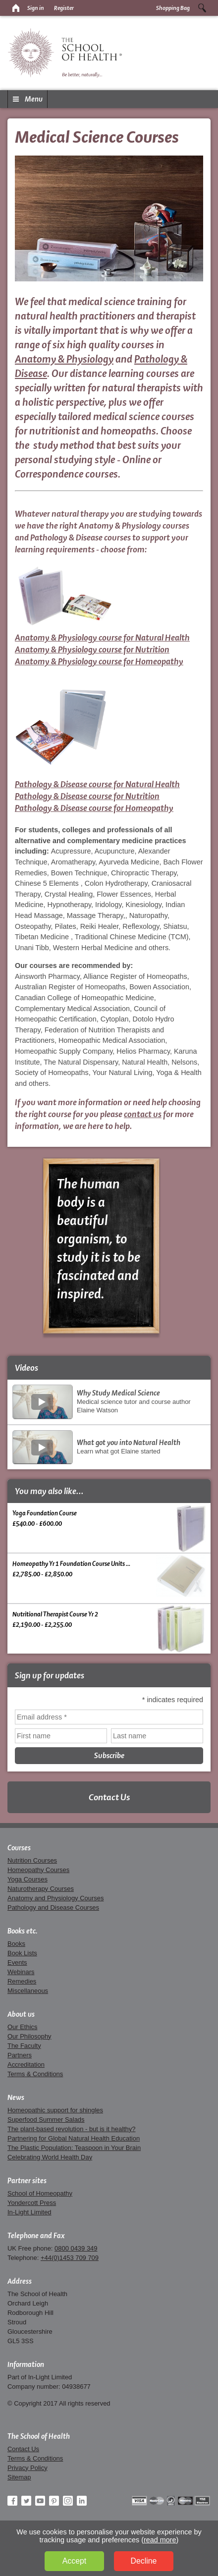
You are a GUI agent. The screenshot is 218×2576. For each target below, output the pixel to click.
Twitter (26, 2501)
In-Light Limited (29, 2212)
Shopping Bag (173, 8)
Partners (19, 2055)
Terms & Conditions (35, 2074)
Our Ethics (22, 2027)
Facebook (12, 2501)
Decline (144, 2561)
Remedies (21, 1981)
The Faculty (24, 2045)
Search (202, 8)
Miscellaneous (27, 1990)
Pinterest (54, 2501)
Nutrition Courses (32, 1860)
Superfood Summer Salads (46, 2119)
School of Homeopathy (39, 2193)
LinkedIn (82, 2501)
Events (17, 1962)
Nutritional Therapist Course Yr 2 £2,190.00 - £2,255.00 (109, 1629)
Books (16, 1943)
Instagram (68, 2501)
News (15, 2097)
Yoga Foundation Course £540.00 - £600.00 (109, 1528)
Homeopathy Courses (38, 1870)
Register (64, 8)
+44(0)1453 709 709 (70, 2257)
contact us (143, 1114)
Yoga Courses (27, 1879)
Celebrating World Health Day (49, 2157)
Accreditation (26, 2064)
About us (21, 2014)
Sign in (35, 8)
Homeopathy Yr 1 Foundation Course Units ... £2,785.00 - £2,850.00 (109, 1575)
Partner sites (27, 2181)
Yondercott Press (31, 2202)
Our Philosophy (29, 2036)
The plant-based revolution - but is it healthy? (71, 2129)
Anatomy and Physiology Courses (55, 1898)
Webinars (20, 1972)
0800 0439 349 (75, 2248)
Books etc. (22, 1931)
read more (160, 2540)
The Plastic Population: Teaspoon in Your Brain (74, 2147)
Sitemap (19, 2477)
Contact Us (109, 1797)
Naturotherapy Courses (40, 1888)
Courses (19, 1848)
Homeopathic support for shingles (55, 2110)
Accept (74, 2561)
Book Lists (22, 1953)
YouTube (40, 2501)
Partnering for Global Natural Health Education (73, 2138)
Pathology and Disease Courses (53, 1907)
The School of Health (38, 2436)
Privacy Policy (27, 2467)
